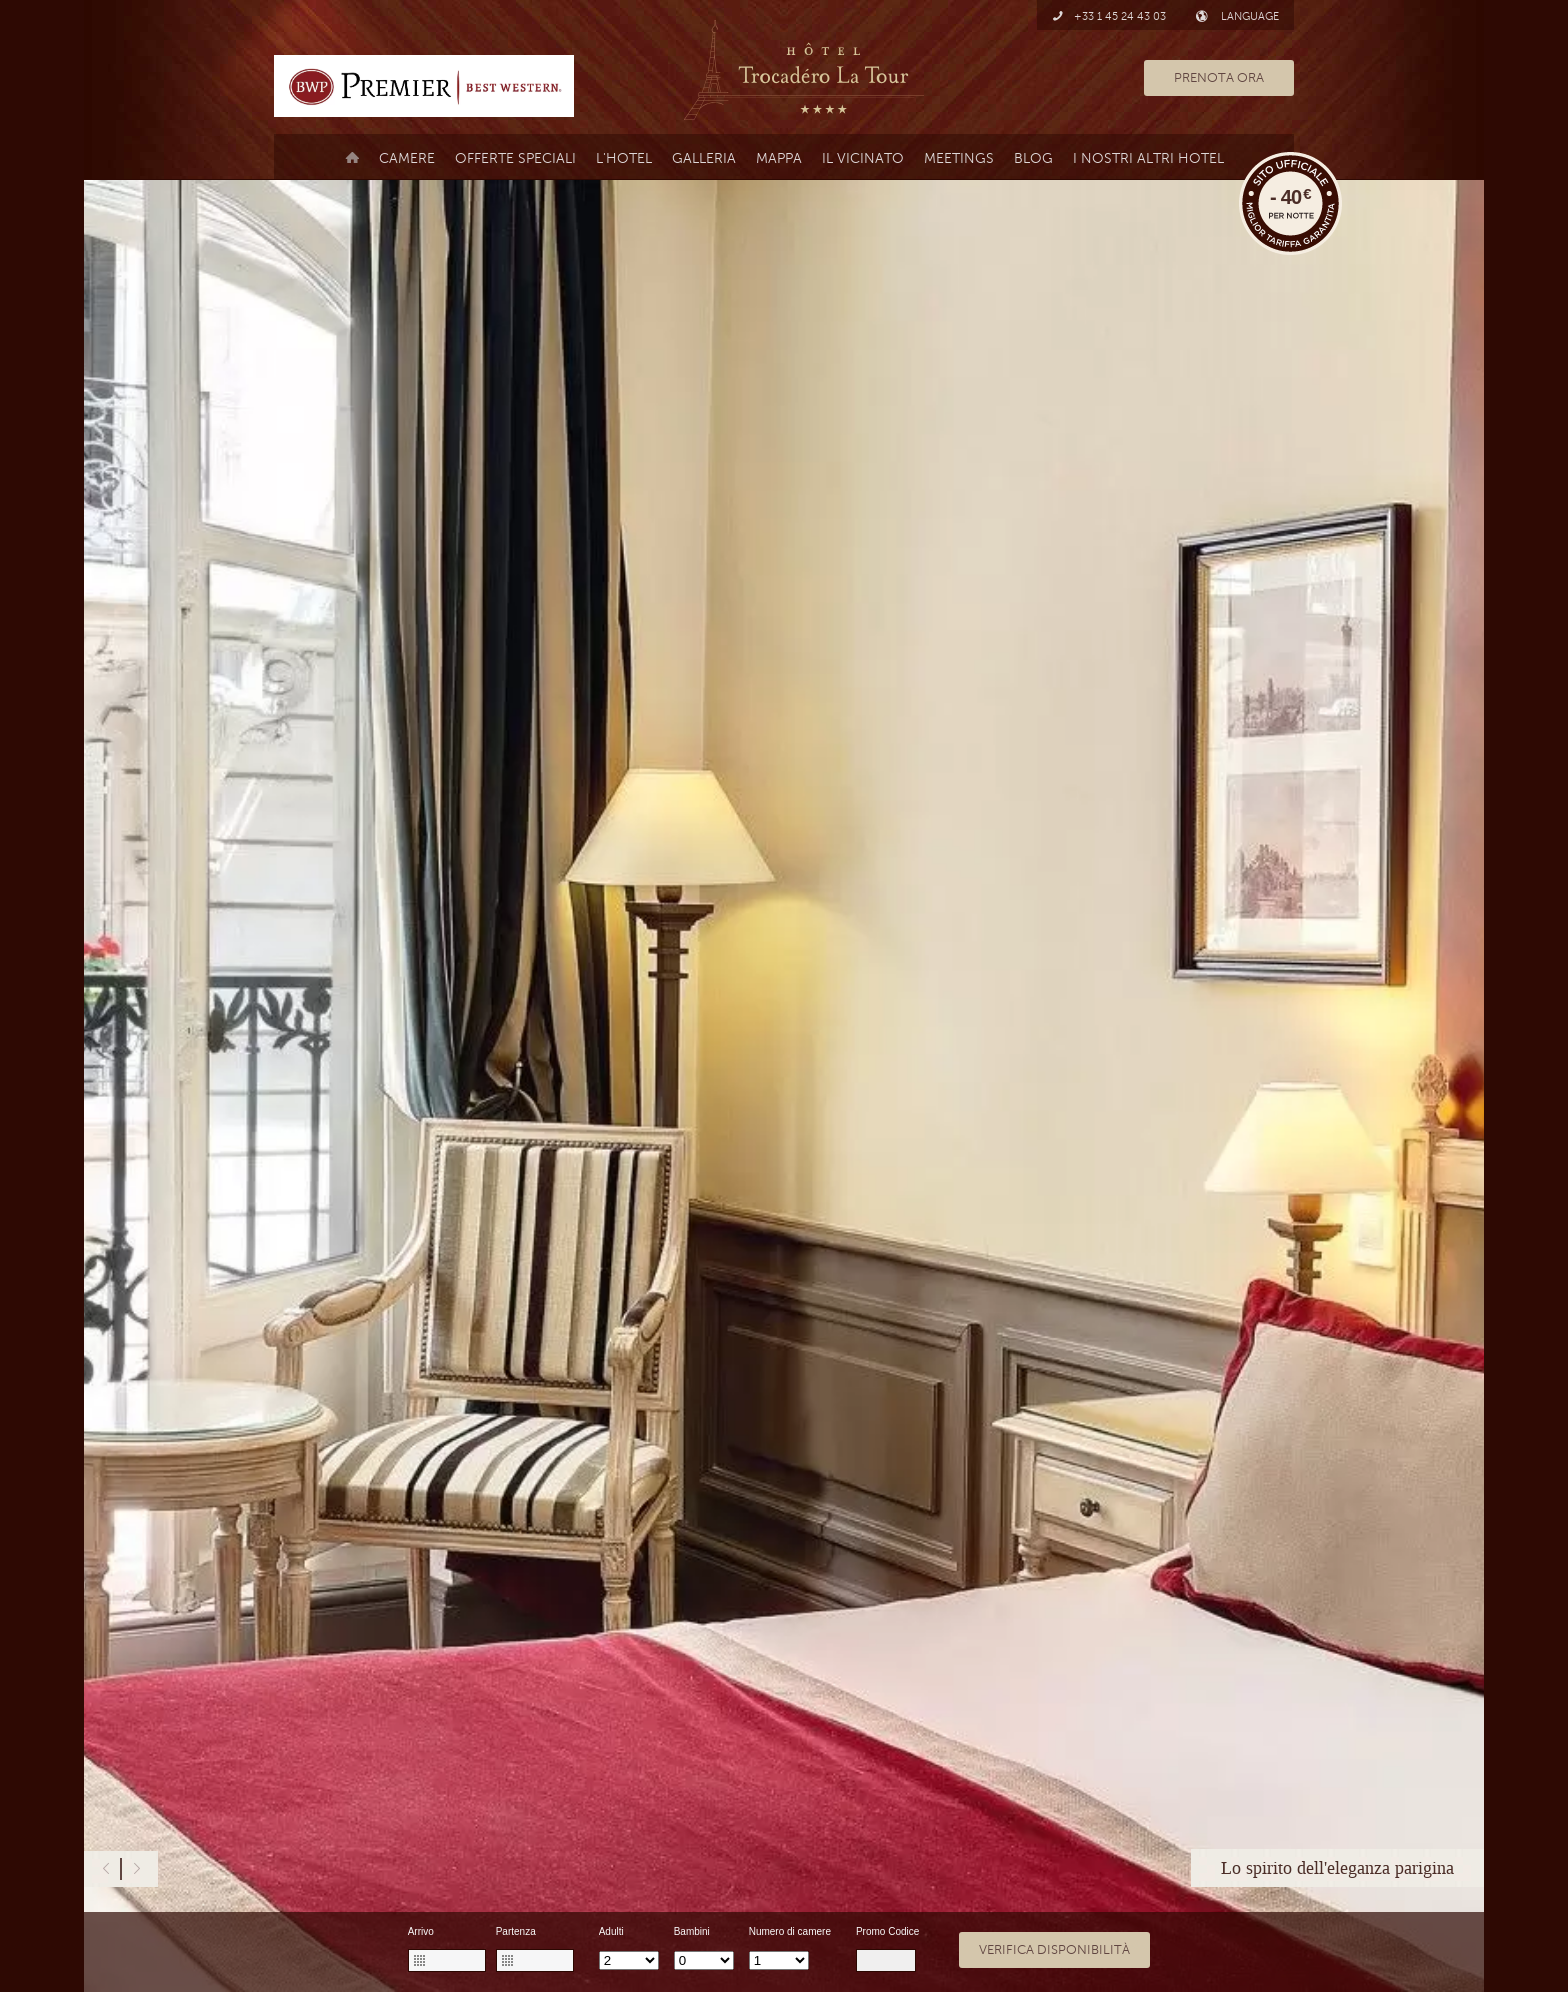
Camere (407, 158)
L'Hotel (624, 158)
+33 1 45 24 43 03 (1109, 16)
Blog (1033, 158)
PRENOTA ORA (1219, 78)
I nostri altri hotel (1148, 158)
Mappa (779, 158)
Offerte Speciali (515, 158)
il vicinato (863, 158)
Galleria (704, 158)
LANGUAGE (1237, 16)
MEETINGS (959, 158)
